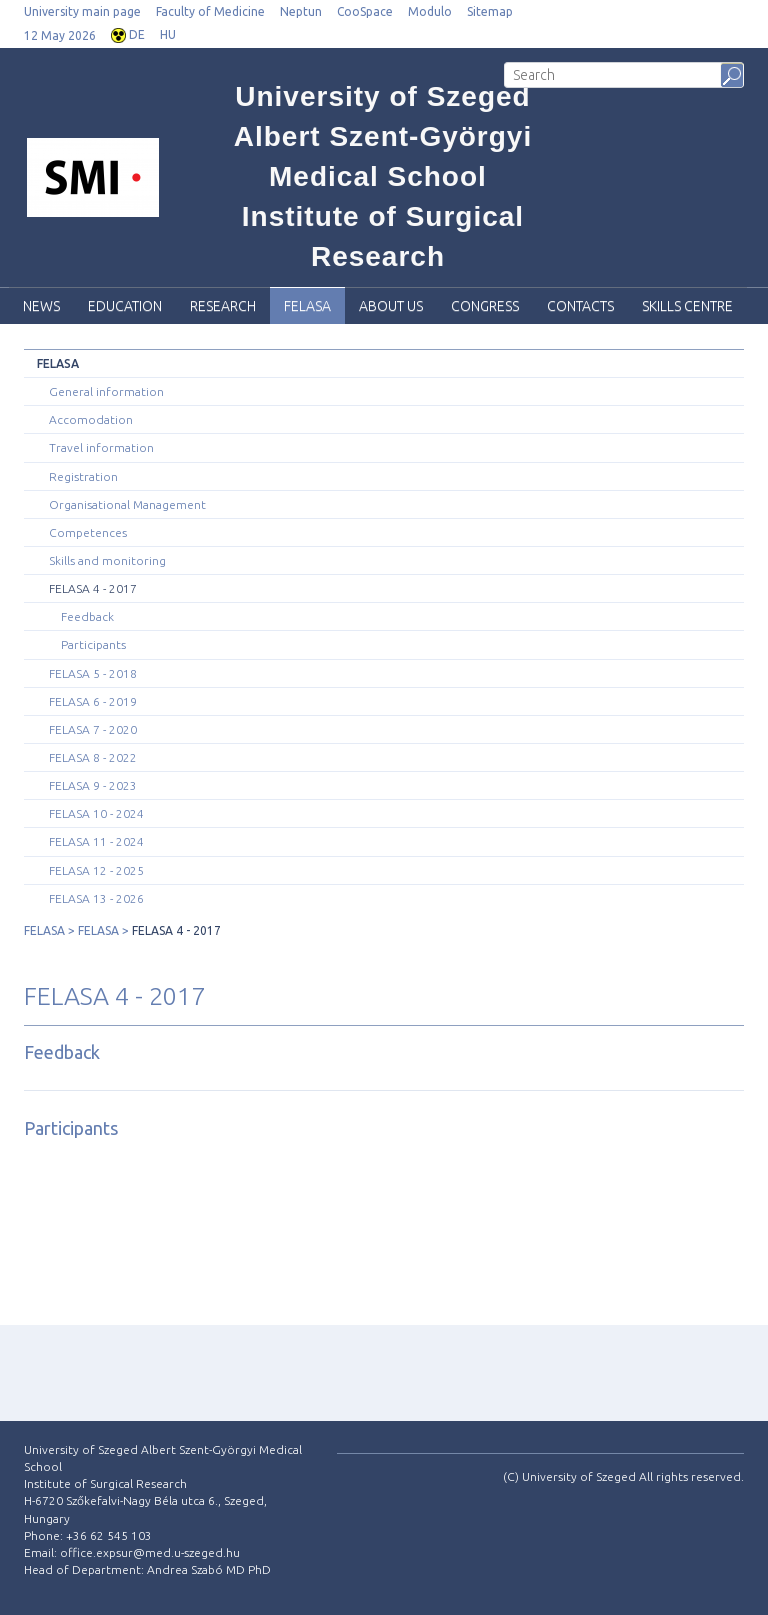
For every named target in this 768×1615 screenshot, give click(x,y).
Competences (88, 532)
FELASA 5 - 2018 (93, 673)
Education (125, 306)
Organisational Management (127, 504)
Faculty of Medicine (210, 11)
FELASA (307, 306)
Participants (93, 644)
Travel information (101, 447)
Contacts (580, 306)
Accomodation (91, 419)
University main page (82, 11)
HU (168, 34)
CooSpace (365, 11)
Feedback (87, 616)
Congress (485, 306)
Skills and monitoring (107, 560)
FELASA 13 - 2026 (96, 898)
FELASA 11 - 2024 (96, 841)
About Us (391, 306)
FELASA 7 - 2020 (93, 729)
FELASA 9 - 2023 (93, 785)
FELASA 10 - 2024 (96, 813)
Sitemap (490, 11)
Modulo (430, 11)
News (41, 306)
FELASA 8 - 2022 (93, 757)
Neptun (301, 11)
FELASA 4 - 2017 (93, 588)
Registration (83, 476)
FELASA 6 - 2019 (93, 701)
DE (137, 34)
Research (223, 306)
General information (106, 391)
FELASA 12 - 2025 (96, 870)
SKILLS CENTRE (687, 306)
